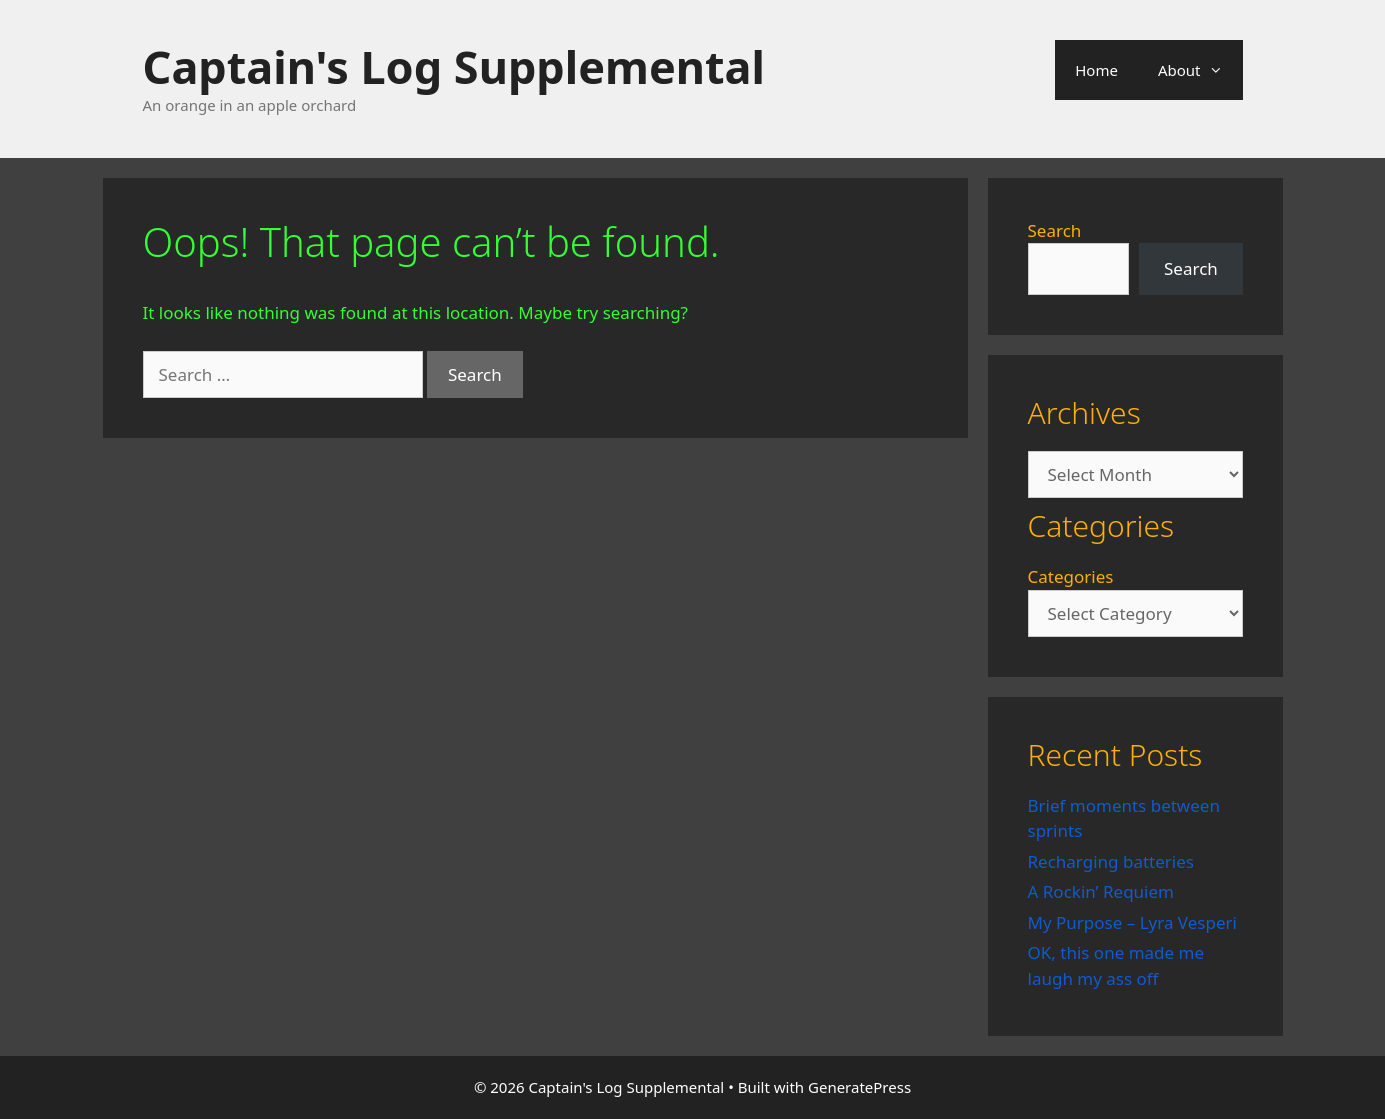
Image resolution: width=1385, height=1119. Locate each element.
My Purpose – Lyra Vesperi (1132, 922)
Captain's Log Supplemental (454, 66)
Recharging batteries (1111, 861)
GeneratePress (859, 1087)
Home (1096, 70)
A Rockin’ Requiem (1101, 891)
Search (1055, 230)
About (1200, 70)
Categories (1071, 576)
